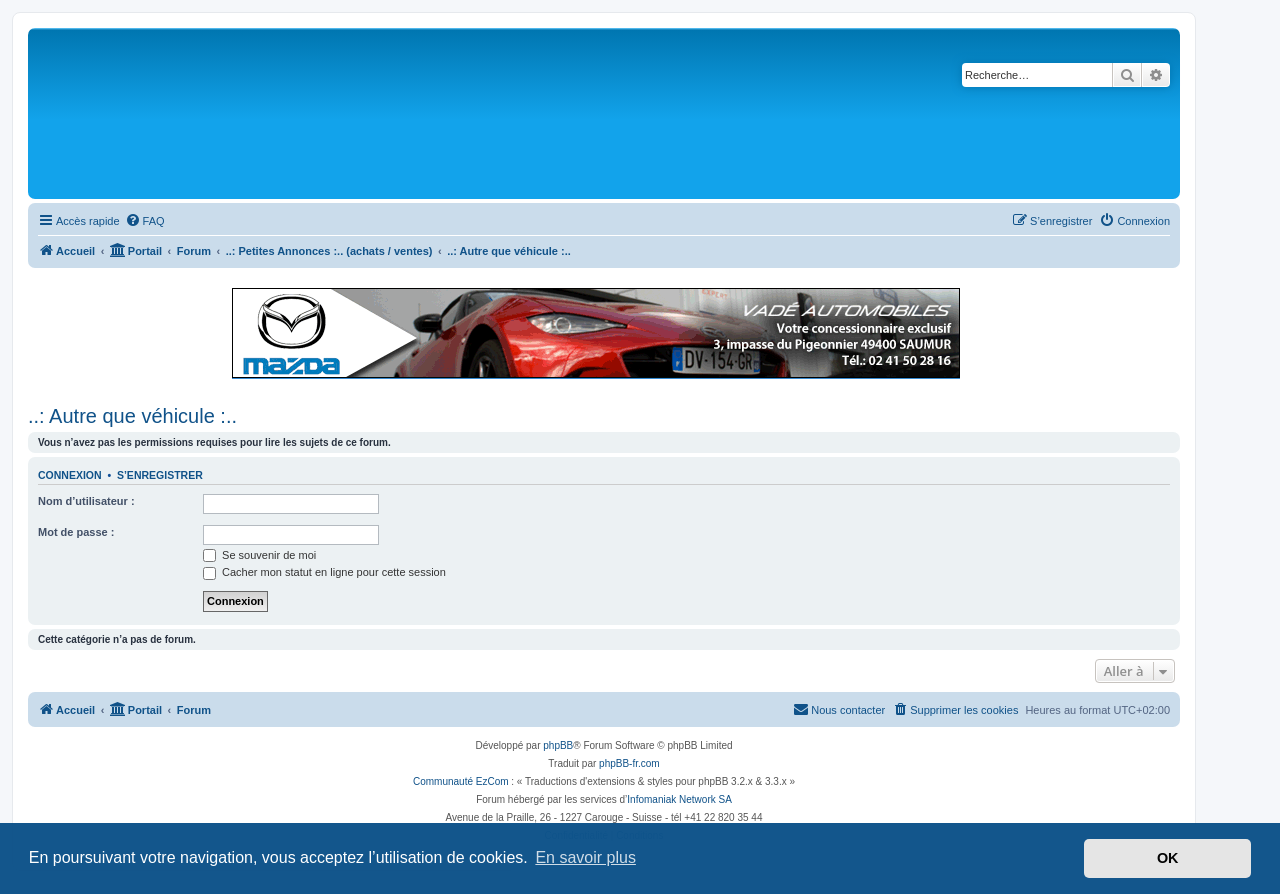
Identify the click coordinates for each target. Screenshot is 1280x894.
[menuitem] (145, 221)
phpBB (558, 745)
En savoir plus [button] (585, 857)
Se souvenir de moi (259, 555)
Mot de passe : (76, 532)
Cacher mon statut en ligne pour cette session (324, 572)
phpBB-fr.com (629, 763)
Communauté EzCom (461, 781)
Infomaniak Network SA (679, 799)
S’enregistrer (160, 475)
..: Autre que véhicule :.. (132, 416)
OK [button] (1168, 858)
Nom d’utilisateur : (86, 501)
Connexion (70, 475)
